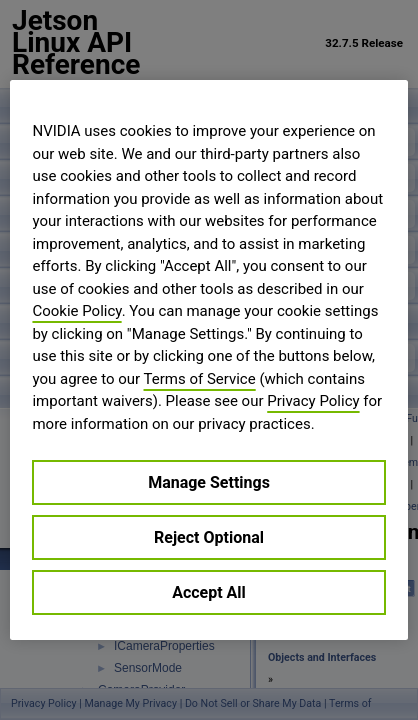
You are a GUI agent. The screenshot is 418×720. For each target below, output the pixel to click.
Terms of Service (200, 379)
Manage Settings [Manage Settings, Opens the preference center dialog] (209, 482)
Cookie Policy (76, 311)
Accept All (209, 592)
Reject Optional (209, 537)
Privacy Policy (313, 401)
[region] (208, 360)
